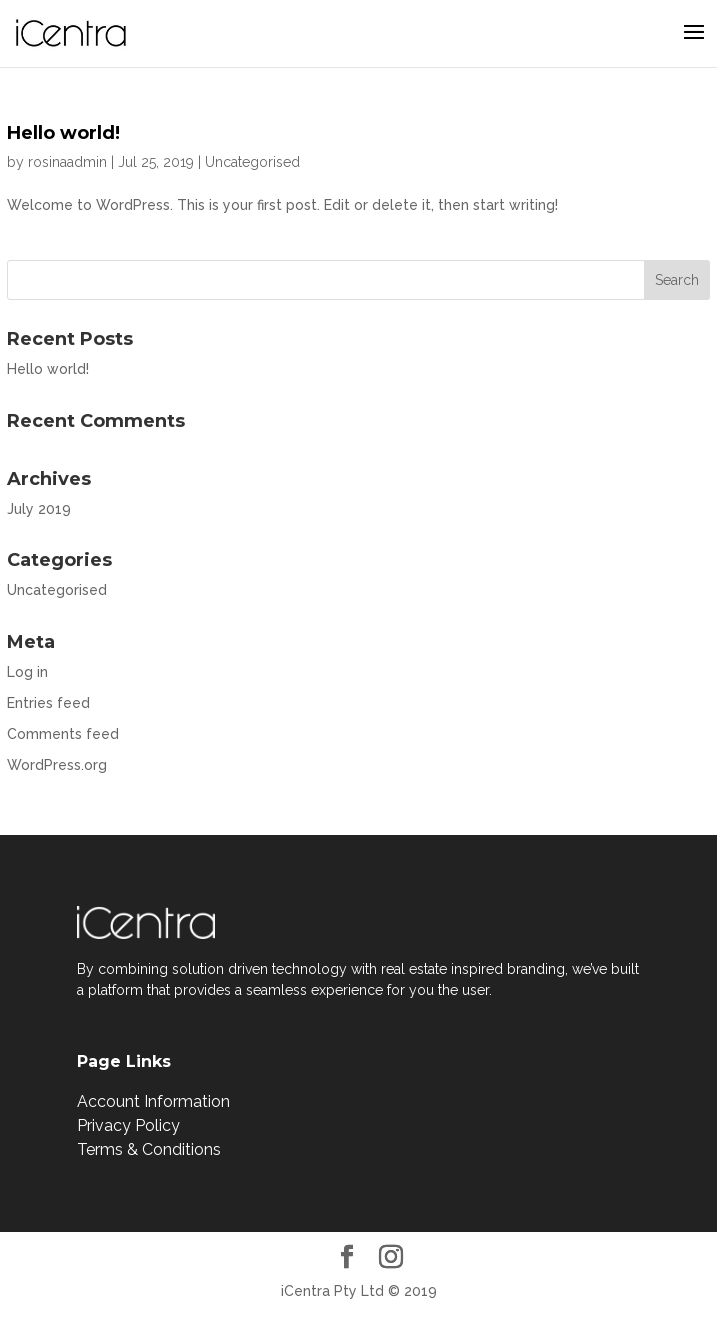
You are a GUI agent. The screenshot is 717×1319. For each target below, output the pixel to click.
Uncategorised (252, 162)
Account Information (153, 1101)
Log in (27, 672)
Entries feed (48, 703)
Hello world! (63, 133)
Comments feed (63, 734)
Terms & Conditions (149, 1149)
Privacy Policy (128, 1125)
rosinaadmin (67, 162)
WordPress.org (57, 765)
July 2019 (39, 509)
